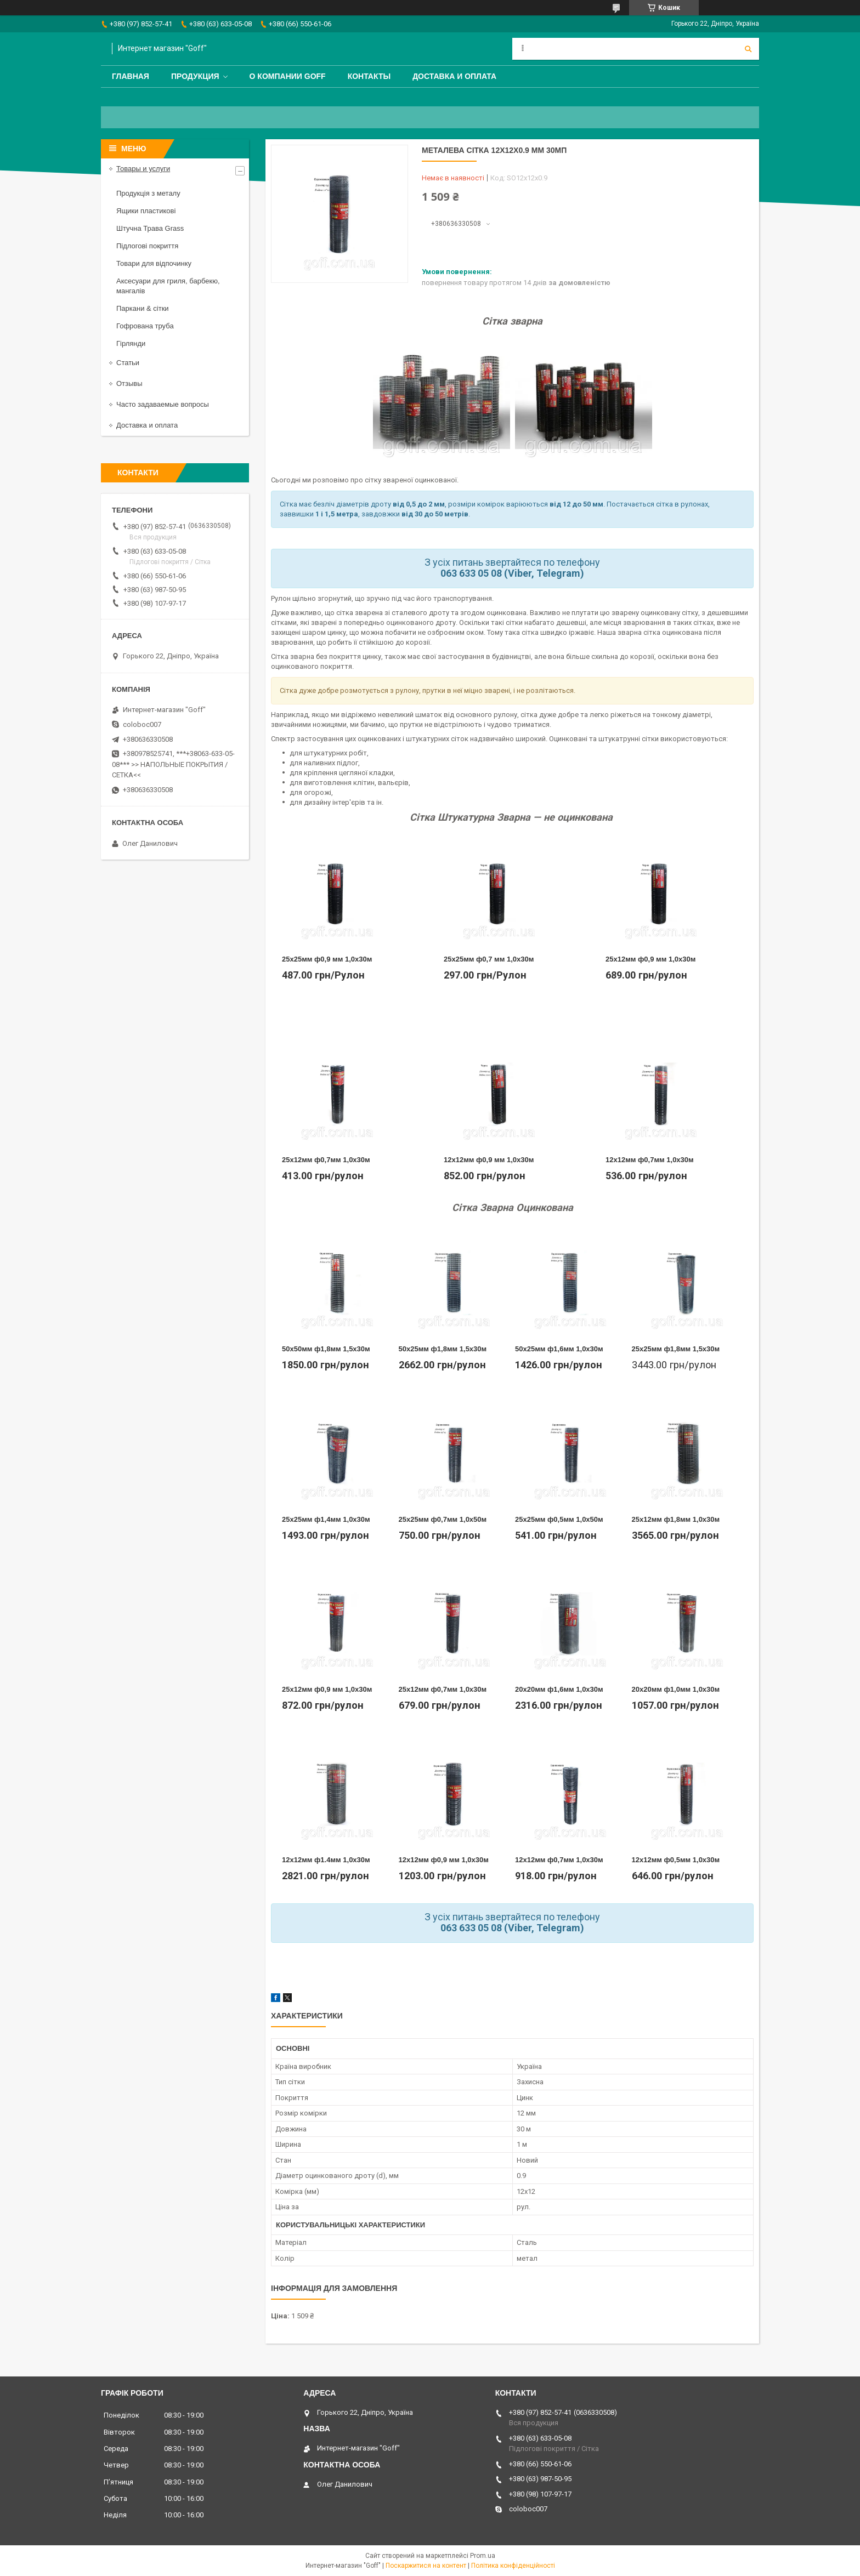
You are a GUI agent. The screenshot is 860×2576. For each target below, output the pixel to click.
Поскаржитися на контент (426, 2565)
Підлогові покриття (147, 246)
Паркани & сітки (142, 308)
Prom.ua (482, 2556)
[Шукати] (748, 49)
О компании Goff (288, 76)
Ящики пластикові (146, 211)
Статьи (127, 363)
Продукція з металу (148, 193)
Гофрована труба (145, 326)
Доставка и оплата (454, 76)
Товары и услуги (143, 168)
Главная (130, 76)
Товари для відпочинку (153, 263)
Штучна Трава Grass (150, 228)
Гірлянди (130, 343)
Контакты (369, 76)
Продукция (195, 76)
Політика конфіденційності (513, 2565)
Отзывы (129, 383)
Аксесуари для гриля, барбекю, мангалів (168, 286)
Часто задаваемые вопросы (162, 404)
